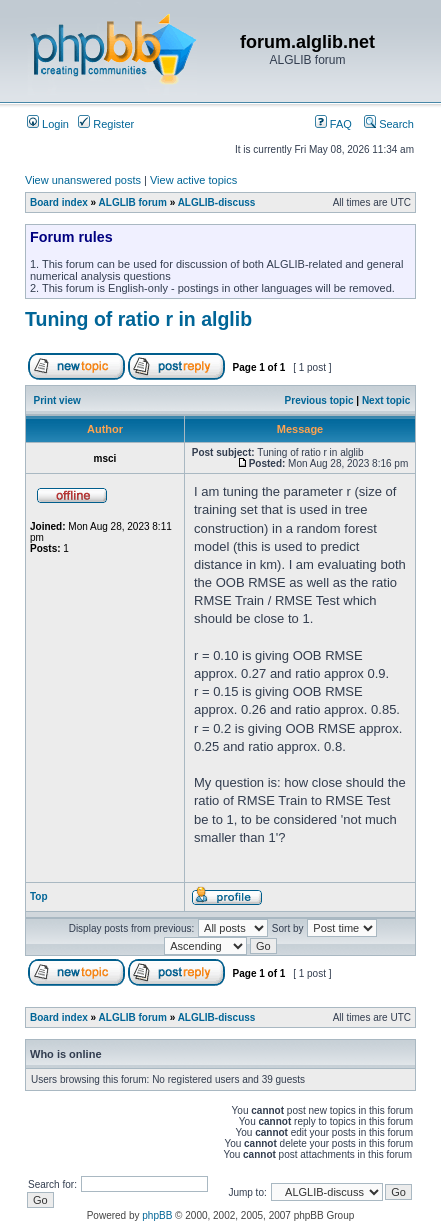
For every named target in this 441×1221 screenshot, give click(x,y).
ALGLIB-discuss (217, 202)
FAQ (333, 124)
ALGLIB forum (133, 202)
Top (39, 896)
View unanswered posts (83, 180)
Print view (57, 400)
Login (48, 124)
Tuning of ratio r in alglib (138, 319)
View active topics (193, 180)
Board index (59, 202)
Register (106, 124)
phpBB (157, 1215)
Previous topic (319, 400)
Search (389, 124)
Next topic (386, 400)
